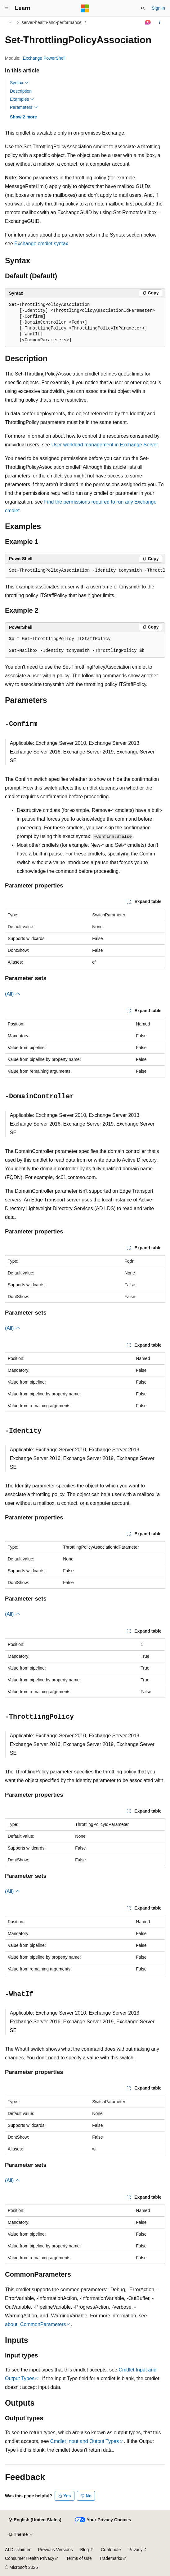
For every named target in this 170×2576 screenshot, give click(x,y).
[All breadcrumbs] (10, 22)
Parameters (24, 107)
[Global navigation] (6, 8)
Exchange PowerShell (44, 58)
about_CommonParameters (35, 2324)
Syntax (19, 82)
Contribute (111, 2549)
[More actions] (159, 22)
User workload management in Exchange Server (104, 444)
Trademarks (110, 2558)
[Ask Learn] (148, 22)
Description (21, 91)
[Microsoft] (85, 8)
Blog (84, 2549)
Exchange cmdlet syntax (41, 243)
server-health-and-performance (52, 22)
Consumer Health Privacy (29, 2558)
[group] (85, 571)
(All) (12, 994)
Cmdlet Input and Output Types (84, 2441)
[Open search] (143, 8)
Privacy (135, 2549)
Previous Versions (55, 2549)
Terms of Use (79, 2558)
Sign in (158, 8)
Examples (22, 99)
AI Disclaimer (17, 2549)
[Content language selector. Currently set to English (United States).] (35, 2520)
